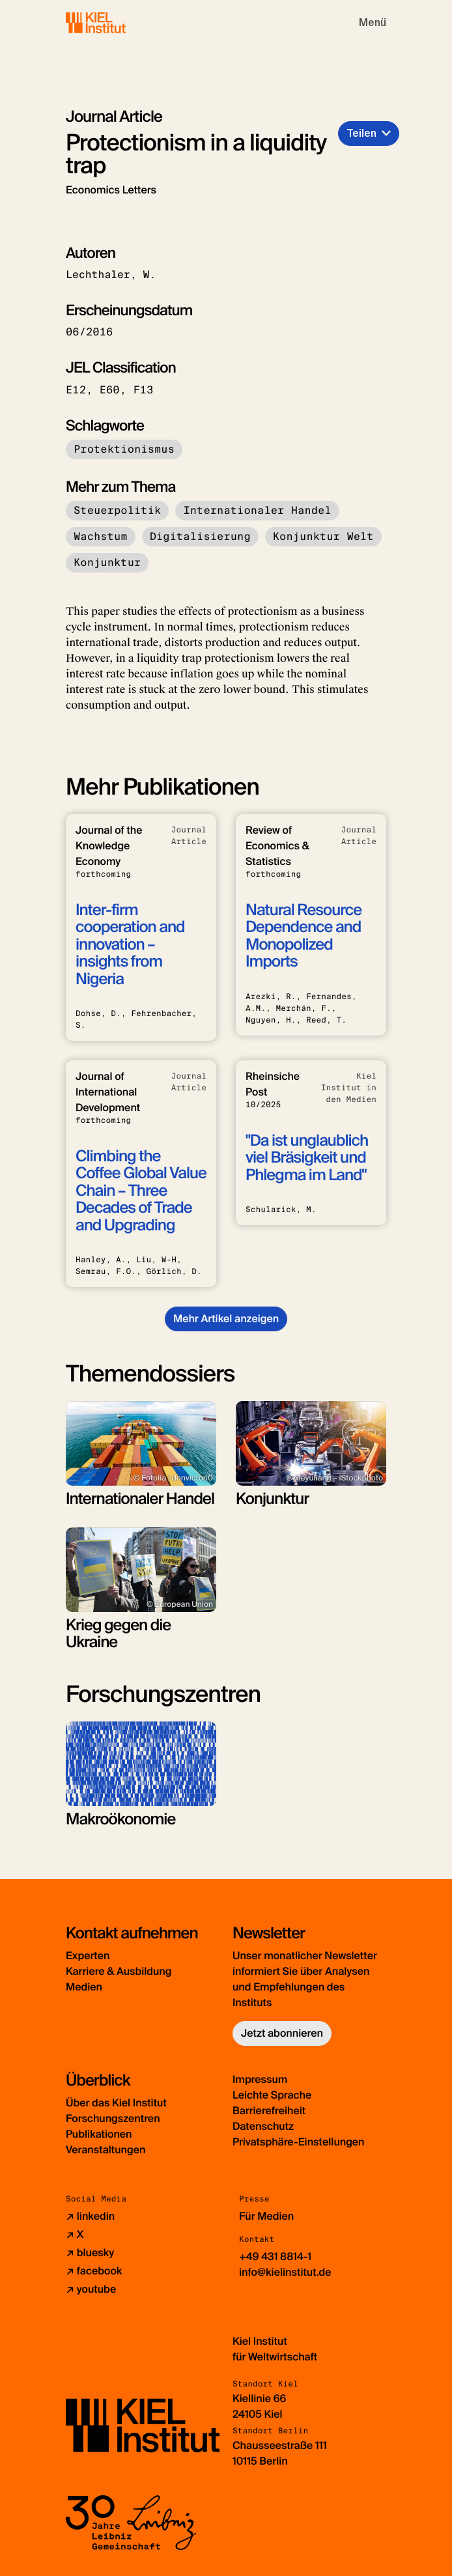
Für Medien (266, 2216)
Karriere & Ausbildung (118, 1971)
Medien (84, 1987)
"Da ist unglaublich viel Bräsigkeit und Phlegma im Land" (307, 1158)
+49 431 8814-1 (275, 2256)
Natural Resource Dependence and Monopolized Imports (303, 936)
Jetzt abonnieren (282, 2033)
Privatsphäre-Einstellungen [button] (299, 2142)
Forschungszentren (113, 2118)
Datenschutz (263, 2126)
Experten (87, 1955)
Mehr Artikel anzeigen (226, 1318)
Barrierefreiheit (269, 2110)
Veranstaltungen (105, 2150)
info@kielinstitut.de (285, 2272)
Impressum (260, 2079)
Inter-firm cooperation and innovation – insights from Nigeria (130, 944)
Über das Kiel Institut (116, 2103)
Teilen (361, 133)
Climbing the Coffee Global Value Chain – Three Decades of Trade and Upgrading (141, 1191)
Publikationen (99, 2134)
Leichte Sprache (272, 2095)
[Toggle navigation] (372, 23)
